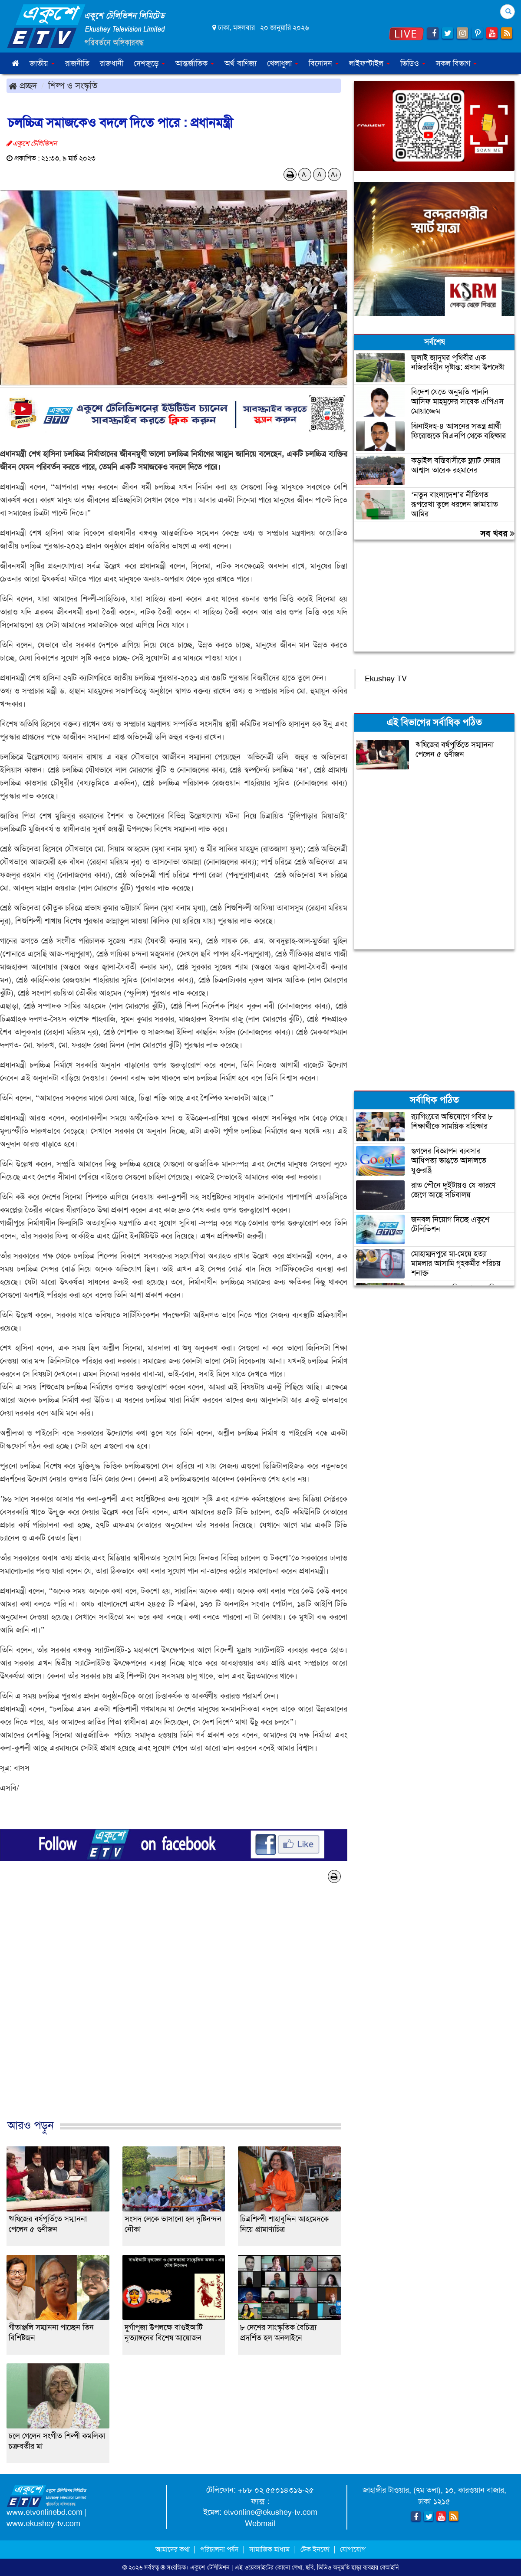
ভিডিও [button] (412, 63)
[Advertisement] (174, 2010)
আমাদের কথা (173, 2549)
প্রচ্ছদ (23, 85)
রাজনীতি (77, 63)
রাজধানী (111, 63)
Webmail (260, 2523)
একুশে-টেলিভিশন (210, 2567)
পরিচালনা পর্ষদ (219, 2549)
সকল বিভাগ (456, 63)
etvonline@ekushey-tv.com (270, 2512)
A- (305, 174)
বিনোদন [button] (324, 63)
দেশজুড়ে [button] (149, 63)
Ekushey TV (386, 679)
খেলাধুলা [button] (282, 63)
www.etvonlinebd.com (44, 2512)
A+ (334, 174)
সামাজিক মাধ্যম (269, 2549)
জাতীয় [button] (42, 63)
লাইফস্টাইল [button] (369, 63)
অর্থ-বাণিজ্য (240, 63)
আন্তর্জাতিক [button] (194, 63)
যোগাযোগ (353, 2549)
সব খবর (497, 533)
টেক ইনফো (315, 2549)
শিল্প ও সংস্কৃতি (72, 85)
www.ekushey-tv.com (43, 2523)
